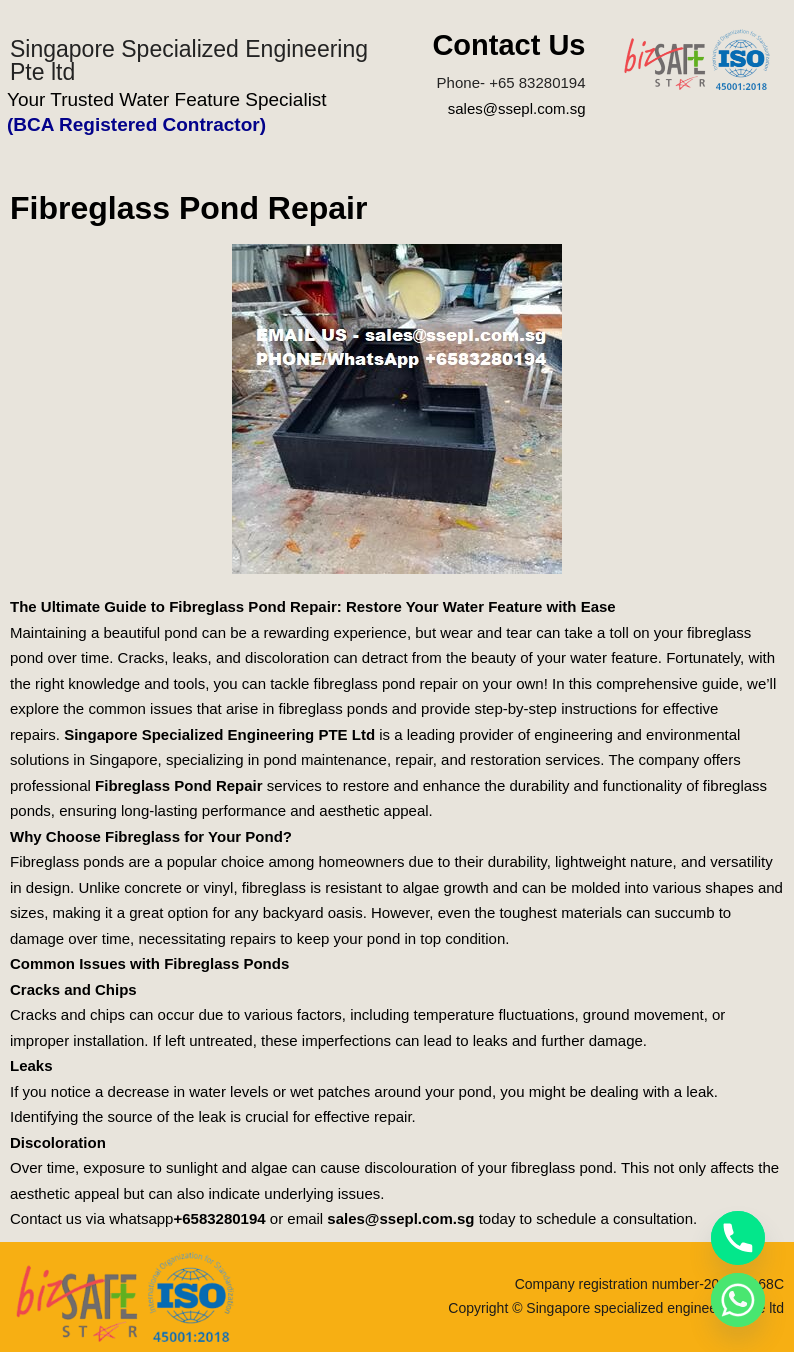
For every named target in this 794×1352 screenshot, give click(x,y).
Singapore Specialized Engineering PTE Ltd (219, 734)
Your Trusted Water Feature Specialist (167, 99)
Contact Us (508, 45)
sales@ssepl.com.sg (517, 108)
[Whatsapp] (738, 1300)
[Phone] (738, 1238)
